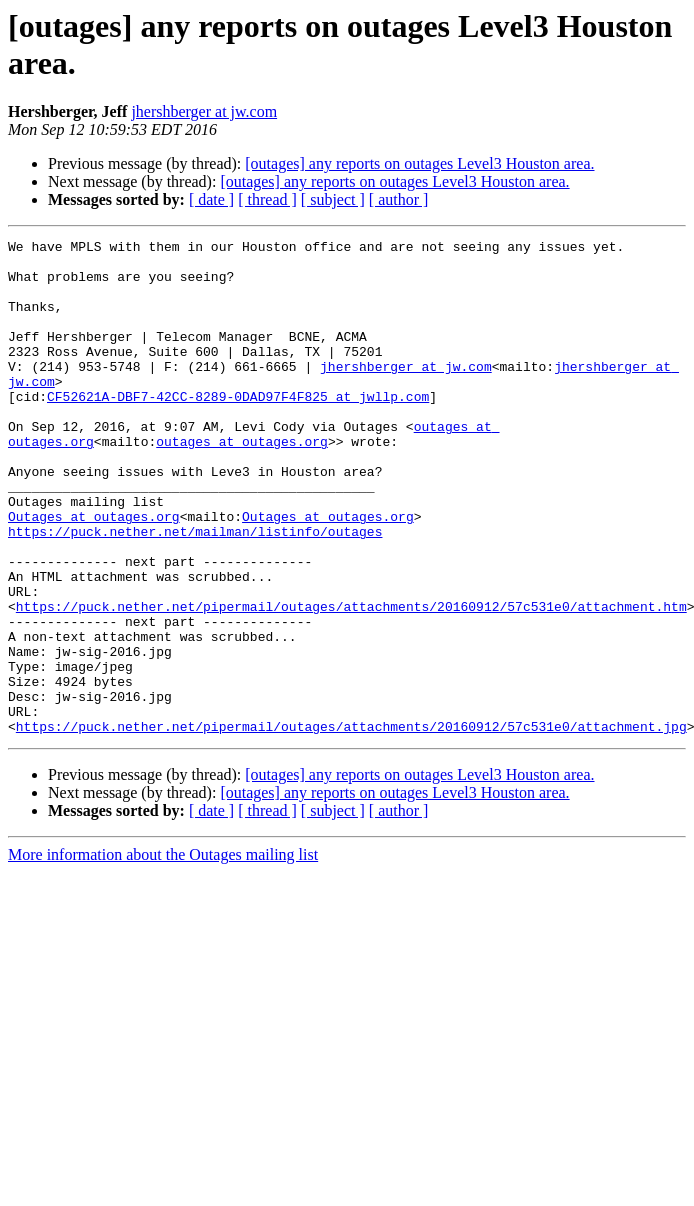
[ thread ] (267, 199)
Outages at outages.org (94, 573)
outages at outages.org (242, 483)
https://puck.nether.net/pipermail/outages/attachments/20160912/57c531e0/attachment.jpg (351, 825)
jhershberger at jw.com (204, 111)
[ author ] (399, 199)
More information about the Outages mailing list (163, 953)
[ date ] (211, 199)
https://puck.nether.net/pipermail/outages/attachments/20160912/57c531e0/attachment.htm (351, 681)
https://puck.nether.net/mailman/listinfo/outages (195, 591)
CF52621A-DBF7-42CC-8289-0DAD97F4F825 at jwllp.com (238, 429)
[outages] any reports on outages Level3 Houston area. (419, 163)
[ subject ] (333, 199)
